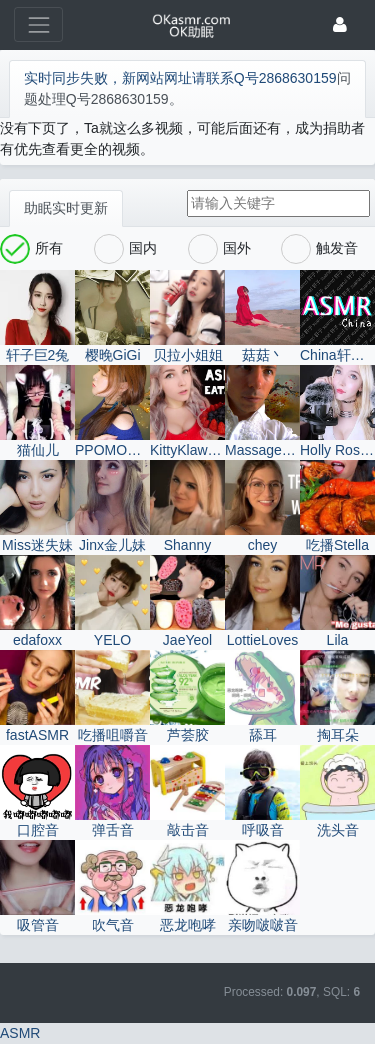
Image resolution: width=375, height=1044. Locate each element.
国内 (125, 249)
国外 (219, 249)
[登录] (340, 24)
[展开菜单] (38, 24)
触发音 (319, 249)
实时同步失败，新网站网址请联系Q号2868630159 (180, 78)
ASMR (20, 1033)
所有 (31, 249)
